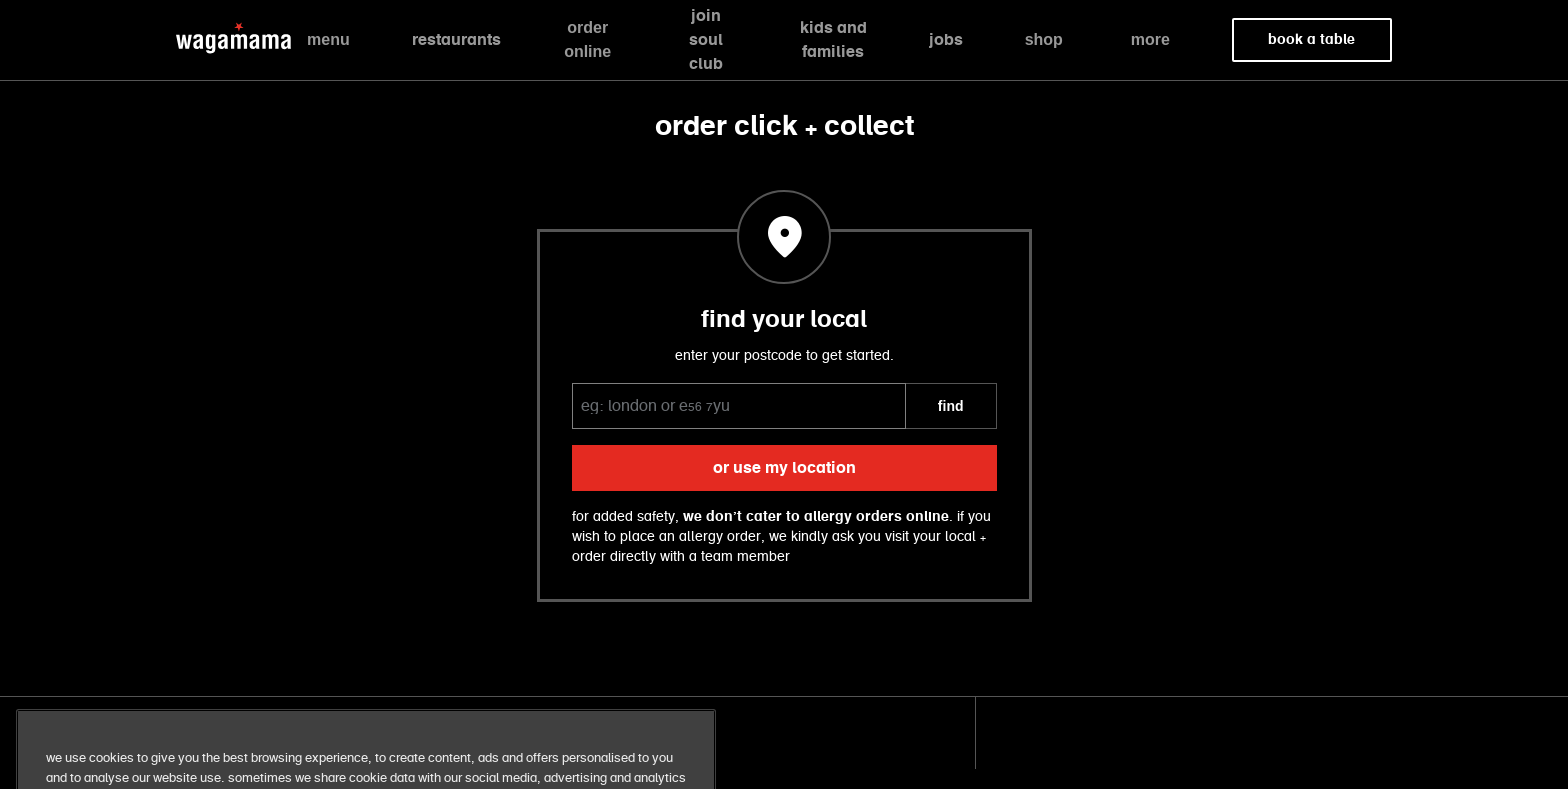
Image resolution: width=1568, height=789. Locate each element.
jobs (946, 40)
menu (328, 39)
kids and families (833, 40)
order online (587, 39)
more (1150, 39)
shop (1044, 39)
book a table (1311, 40)
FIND (951, 406)
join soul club (706, 40)
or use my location (784, 468)
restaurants (456, 40)
